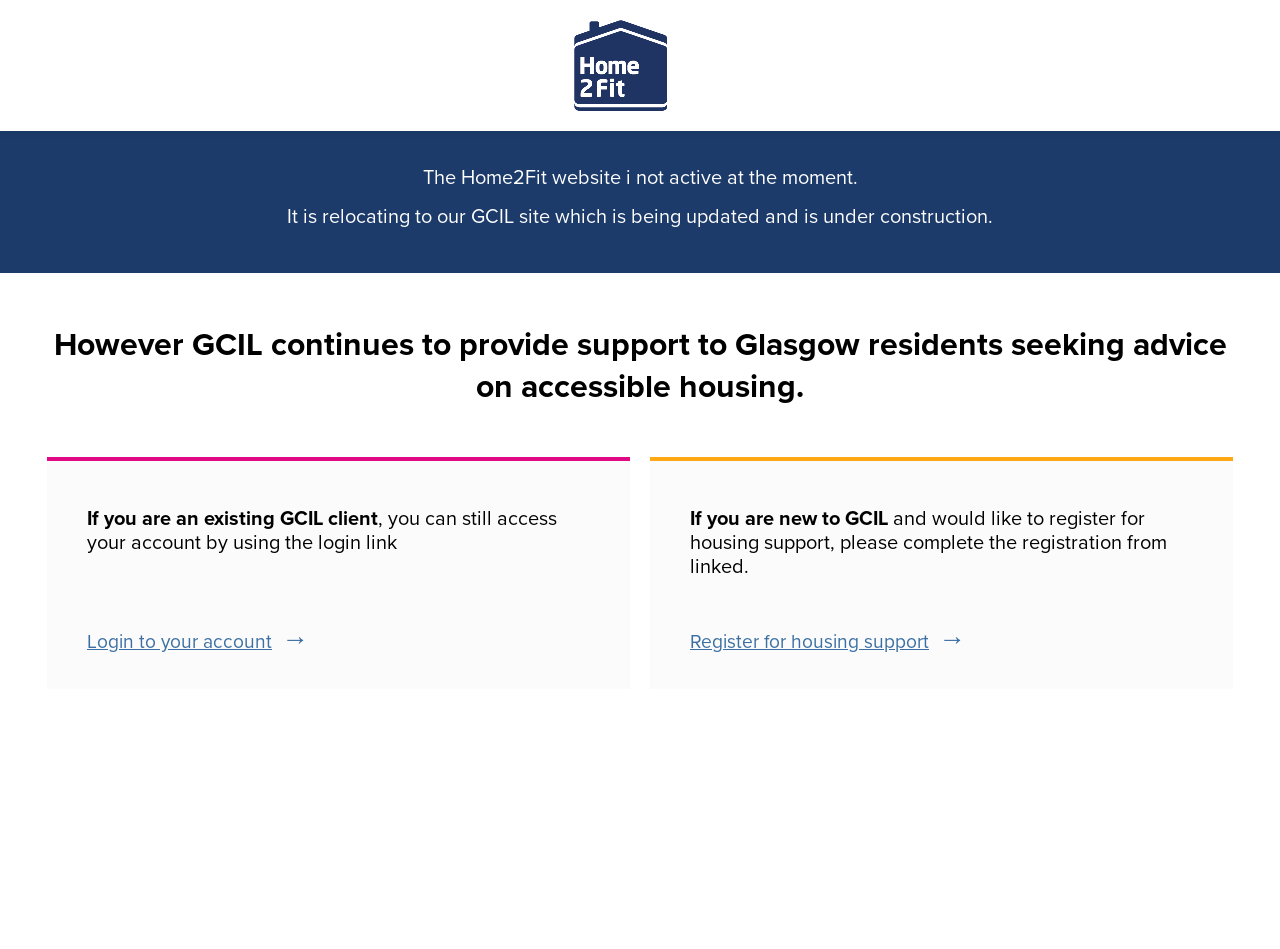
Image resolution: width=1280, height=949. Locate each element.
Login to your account (179, 641)
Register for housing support (809, 641)
